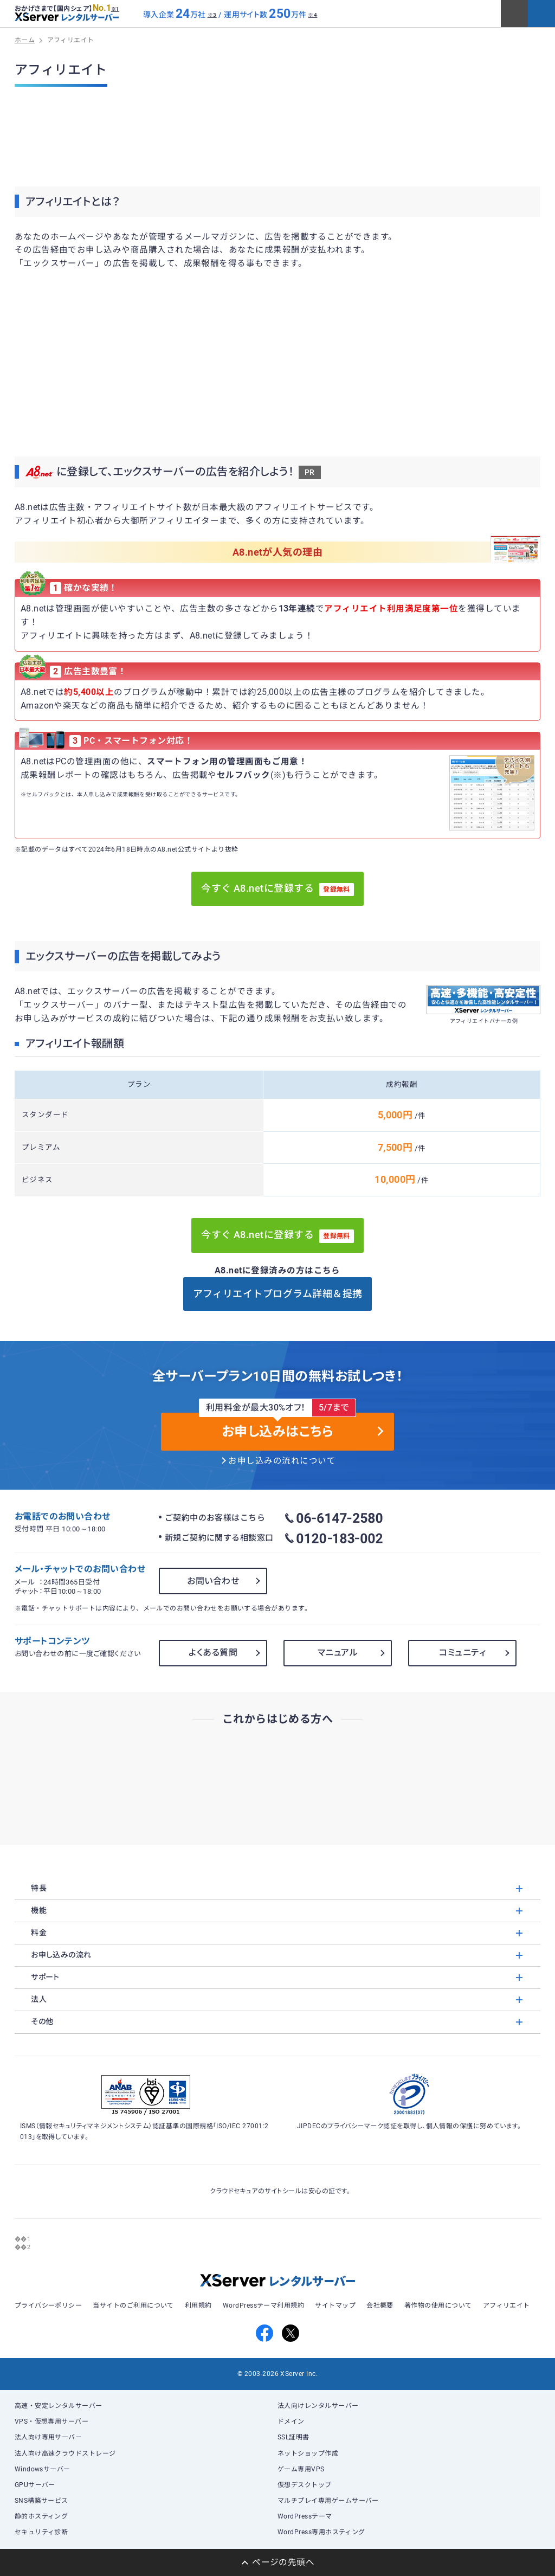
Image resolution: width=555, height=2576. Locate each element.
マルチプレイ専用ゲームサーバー (328, 2500)
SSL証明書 (293, 2437)
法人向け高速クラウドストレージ (65, 2453)
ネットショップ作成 (308, 2453)
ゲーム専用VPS (301, 2469)
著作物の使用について (438, 2305)
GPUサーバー (35, 2485)
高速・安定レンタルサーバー (58, 2406)
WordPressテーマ (305, 2516)
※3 (212, 15)
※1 (115, 9)
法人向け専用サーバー (48, 2437)
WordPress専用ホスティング (321, 2532)
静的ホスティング (41, 2516)
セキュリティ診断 (41, 2532)
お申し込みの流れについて (281, 1461)
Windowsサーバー (42, 2469)
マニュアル (338, 1652)
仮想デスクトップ (305, 2485)
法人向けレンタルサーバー (318, 2406)
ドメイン (291, 2421)
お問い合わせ (213, 1581)
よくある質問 (213, 1652)
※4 (312, 15)
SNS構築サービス (41, 2500)
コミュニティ (462, 1652)
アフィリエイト (506, 2305)
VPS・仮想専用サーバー (52, 2421)
